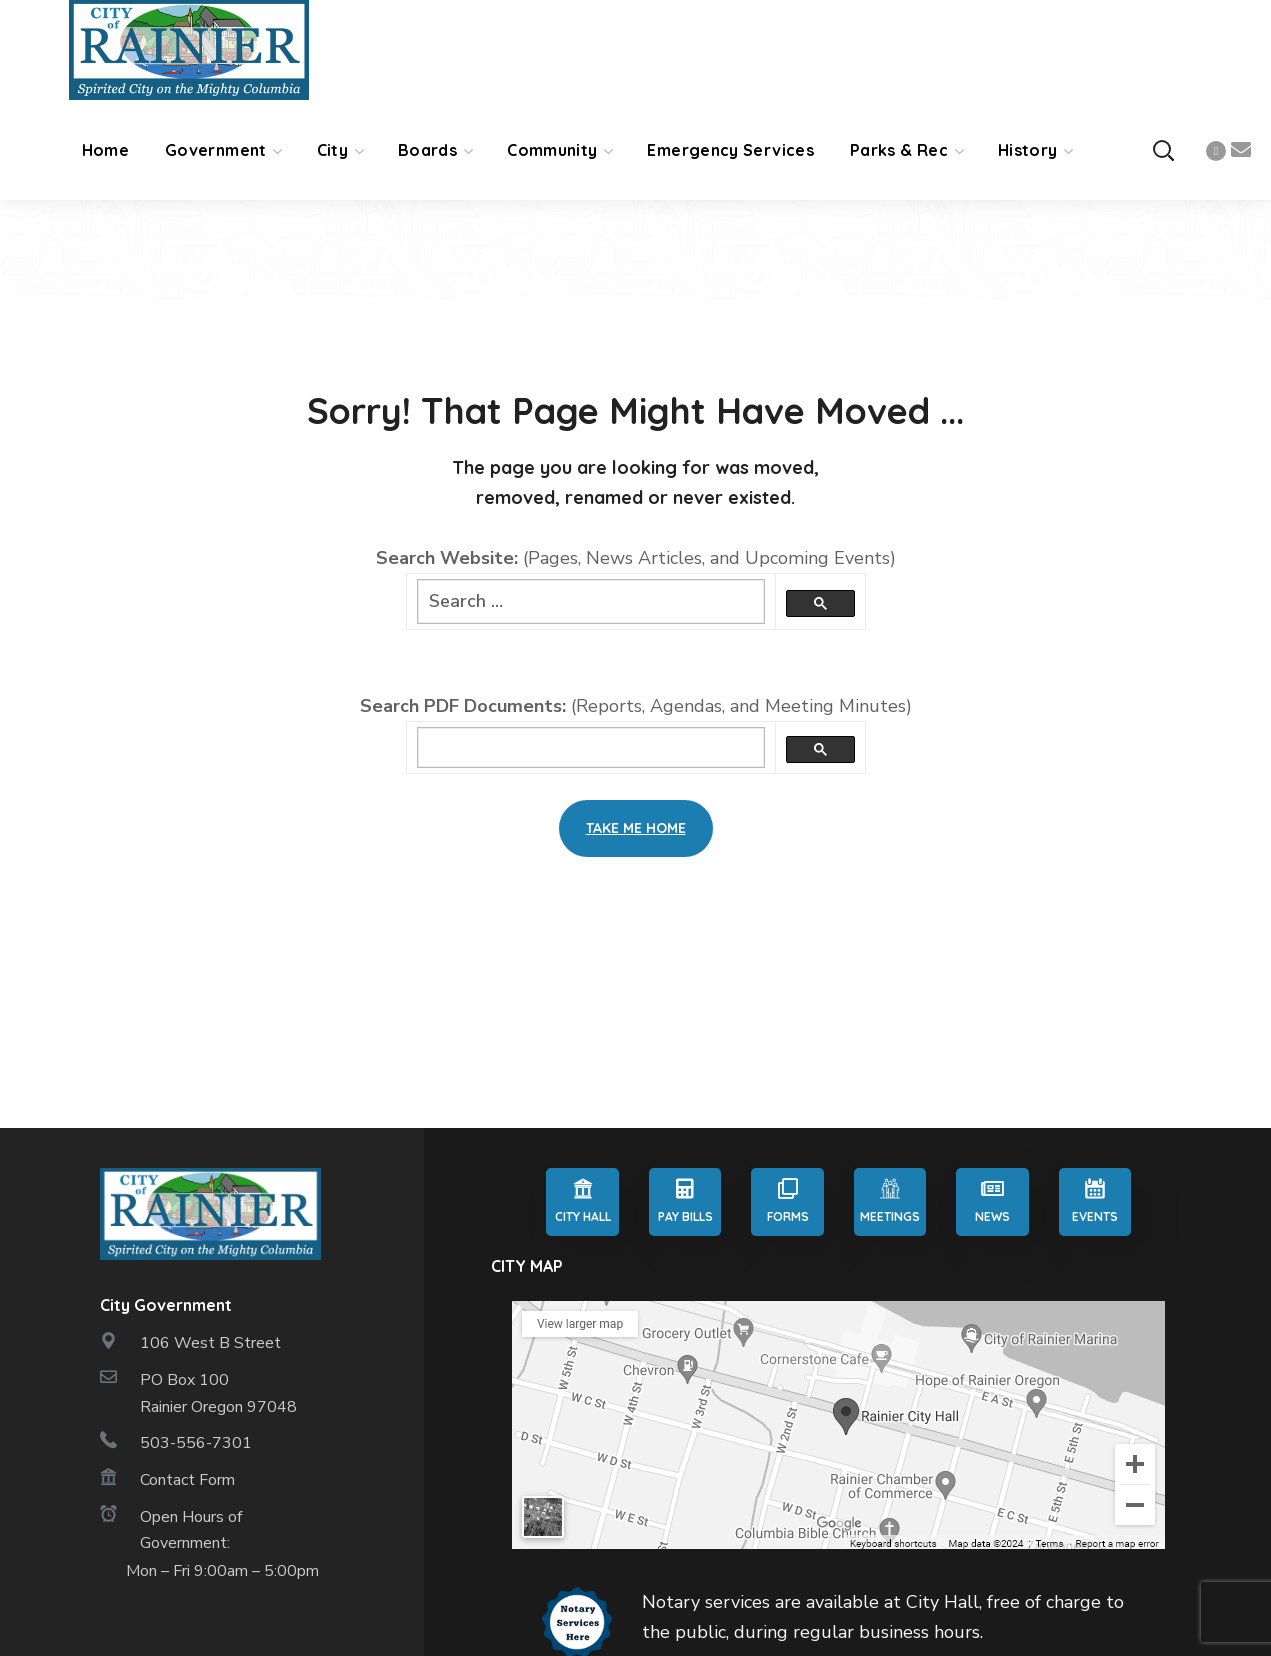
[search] (591, 747)
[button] (1163, 150)
